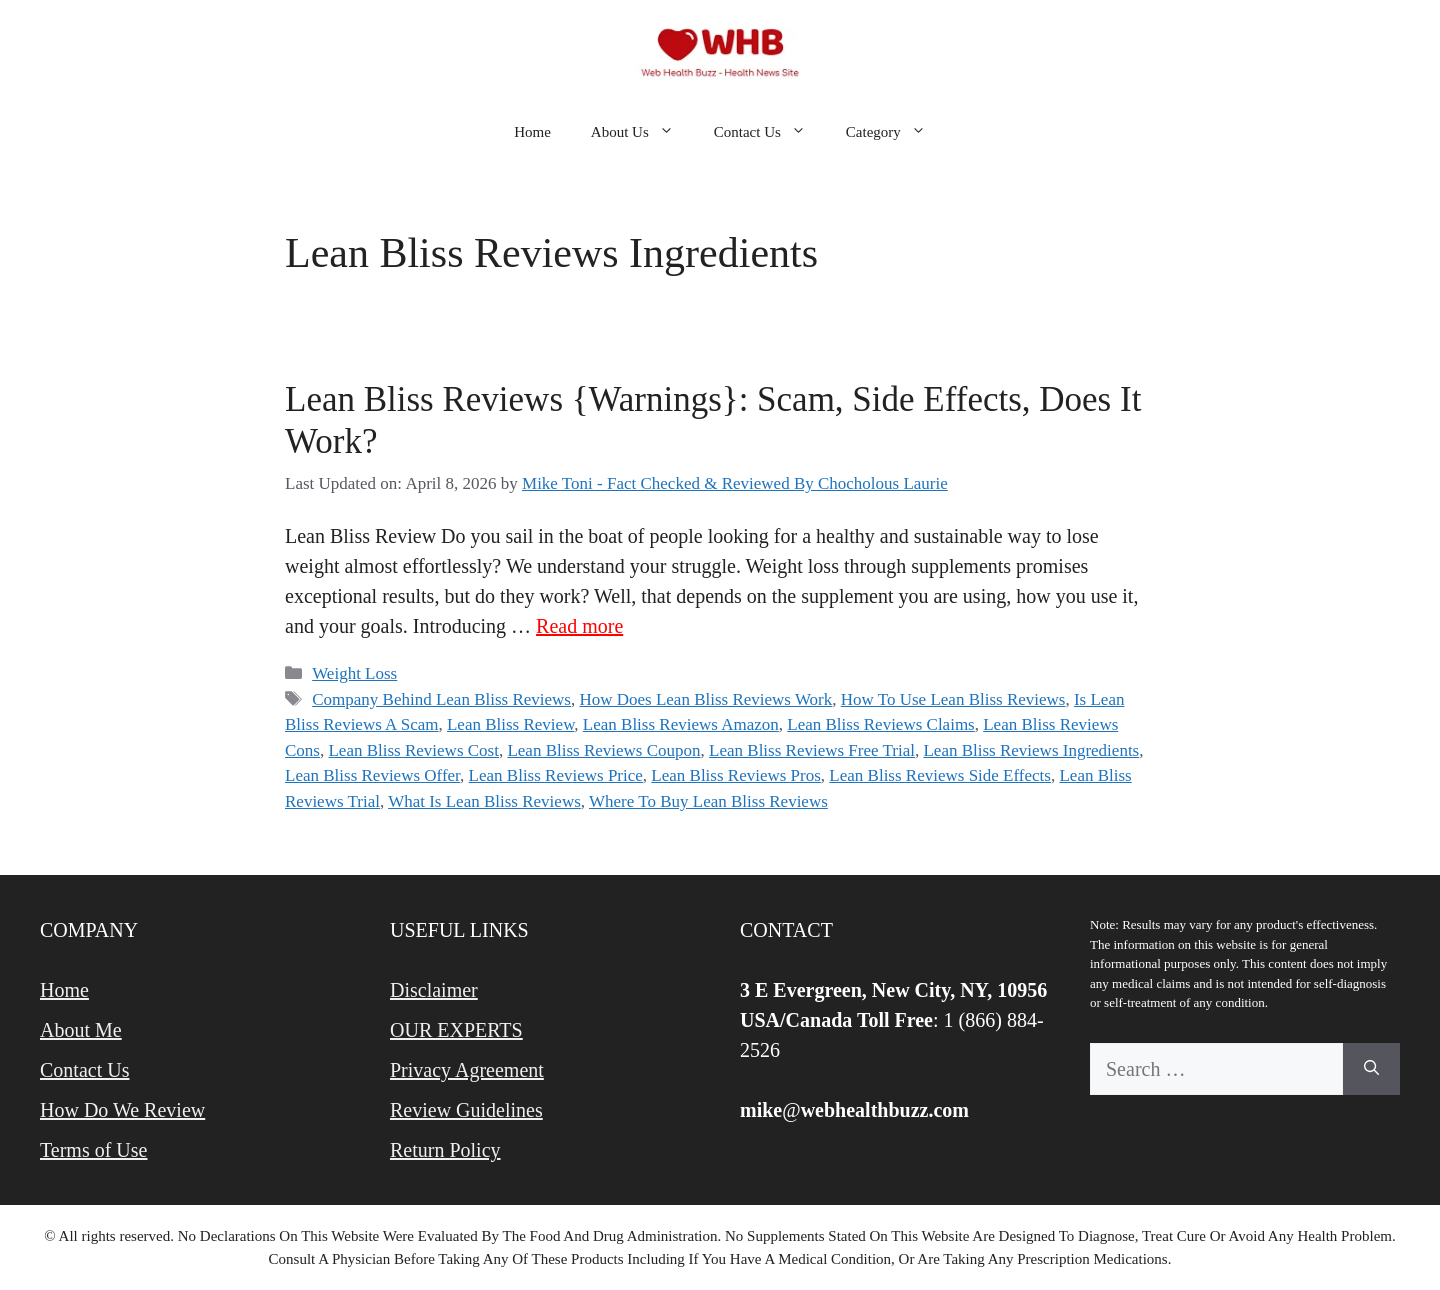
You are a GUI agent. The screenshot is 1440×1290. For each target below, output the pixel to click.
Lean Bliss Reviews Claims (880, 724)
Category (896, 132)
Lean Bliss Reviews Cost (413, 750)
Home (532, 132)
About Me (81, 1030)
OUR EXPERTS (456, 1030)
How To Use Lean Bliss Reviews (953, 699)
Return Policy (445, 1150)
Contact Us (770, 132)
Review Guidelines (466, 1110)
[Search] (1371, 1069)
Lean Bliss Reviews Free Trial (812, 750)
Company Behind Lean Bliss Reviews (441, 699)
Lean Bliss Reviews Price (556, 775)
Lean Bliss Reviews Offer (372, 775)
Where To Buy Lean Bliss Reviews (708, 801)
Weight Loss (354, 673)
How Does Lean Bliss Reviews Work (705, 699)
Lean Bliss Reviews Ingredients (1031, 750)
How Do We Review (122, 1110)
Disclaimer (434, 990)
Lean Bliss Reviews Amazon (681, 724)
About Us (642, 132)
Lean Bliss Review (510, 724)
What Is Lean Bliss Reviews (484, 801)
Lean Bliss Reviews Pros (736, 775)
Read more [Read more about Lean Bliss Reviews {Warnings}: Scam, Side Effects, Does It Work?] (579, 626)
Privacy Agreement (467, 1070)
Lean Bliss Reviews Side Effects (940, 775)
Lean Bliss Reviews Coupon (603, 750)
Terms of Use (93, 1150)
